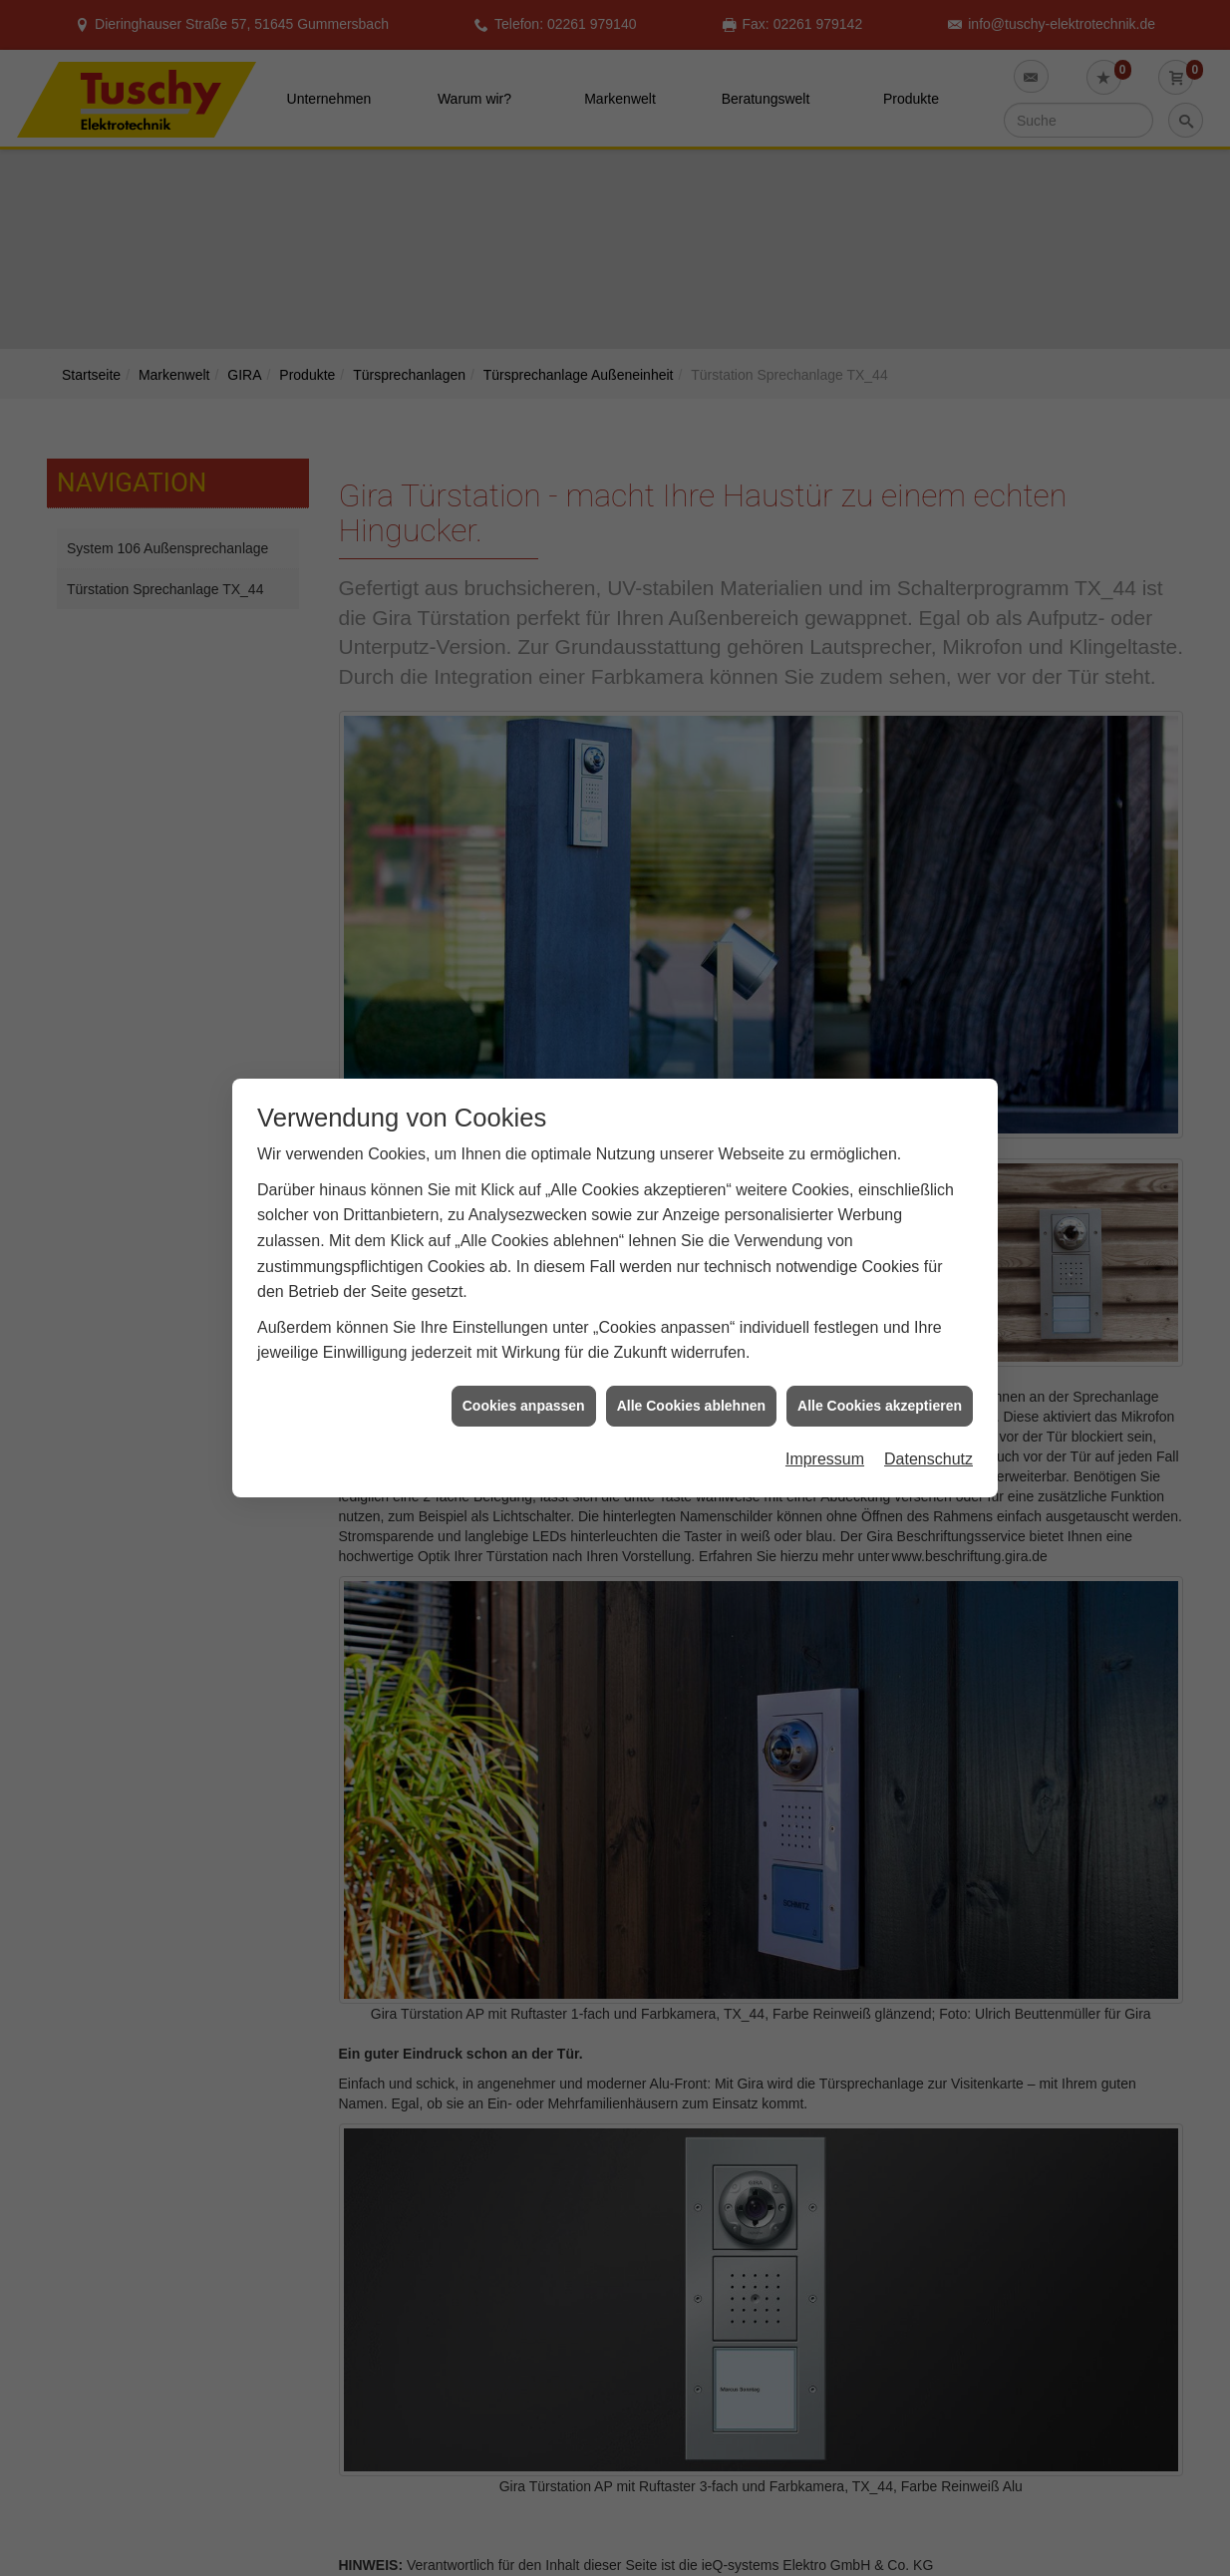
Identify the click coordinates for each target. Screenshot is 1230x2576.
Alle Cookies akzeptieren (879, 1397)
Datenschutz (928, 1451)
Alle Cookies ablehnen (691, 1397)
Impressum (824, 1451)
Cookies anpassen (523, 1397)
